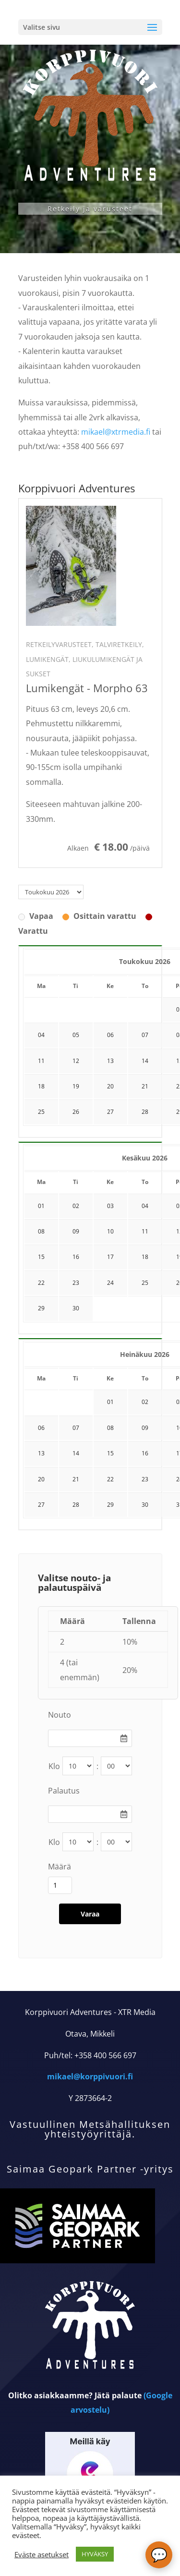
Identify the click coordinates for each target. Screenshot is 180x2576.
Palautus (64, 1790)
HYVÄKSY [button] (95, 2554)
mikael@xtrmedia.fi (115, 432)
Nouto (59, 1714)
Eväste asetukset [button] (41, 2554)
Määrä (59, 1866)
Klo (54, 1766)
